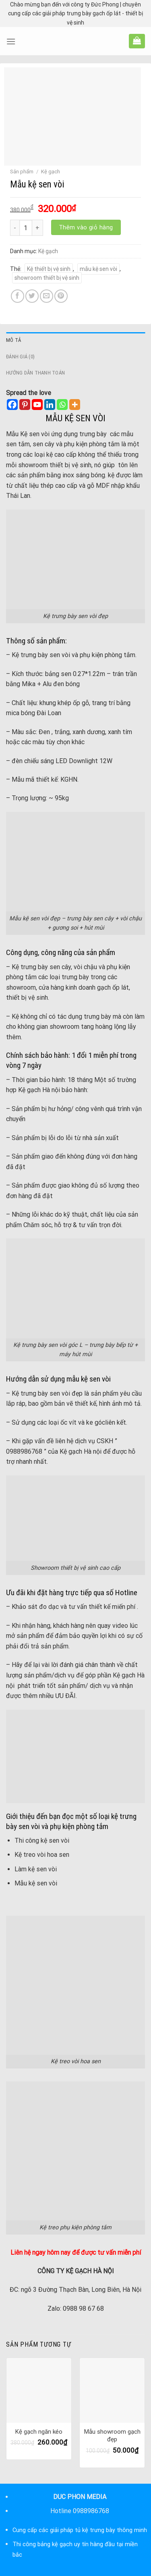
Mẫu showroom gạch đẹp (112, 2435)
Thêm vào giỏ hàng (86, 227)
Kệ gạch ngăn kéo (38, 2431)
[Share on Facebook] (17, 296)
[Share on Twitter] (32, 296)
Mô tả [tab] (13, 340)
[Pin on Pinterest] (61, 296)
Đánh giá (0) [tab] (20, 357)
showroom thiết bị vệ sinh (46, 278)
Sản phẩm (21, 172)
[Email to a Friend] (46, 296)
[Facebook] (12, 404)
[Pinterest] (24, 404)
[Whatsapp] (62, 404)
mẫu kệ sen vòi (98, 269)
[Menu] (11, 41)
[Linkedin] (49, 404)
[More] (74, 404)
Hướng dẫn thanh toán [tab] (35, 373)
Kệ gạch (50, 172)
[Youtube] (37, 404)
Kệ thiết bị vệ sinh (48, 269)
